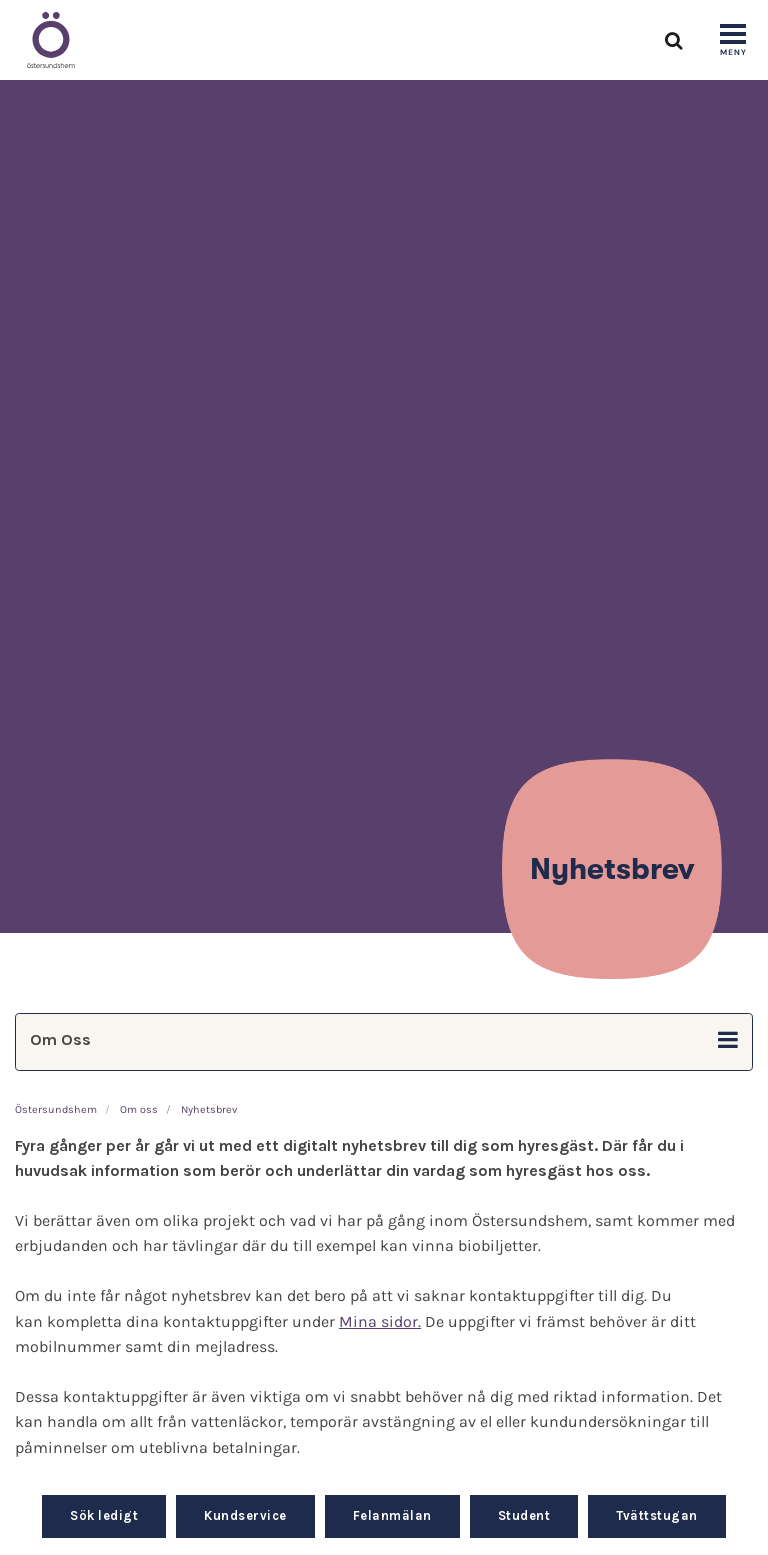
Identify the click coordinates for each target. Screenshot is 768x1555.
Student (524, 1515)
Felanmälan (392, 1515)
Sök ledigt (104, 1515)
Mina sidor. (380, 1321)
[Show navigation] (733, 41)
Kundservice (245, 1515)
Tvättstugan (657, 1515)
